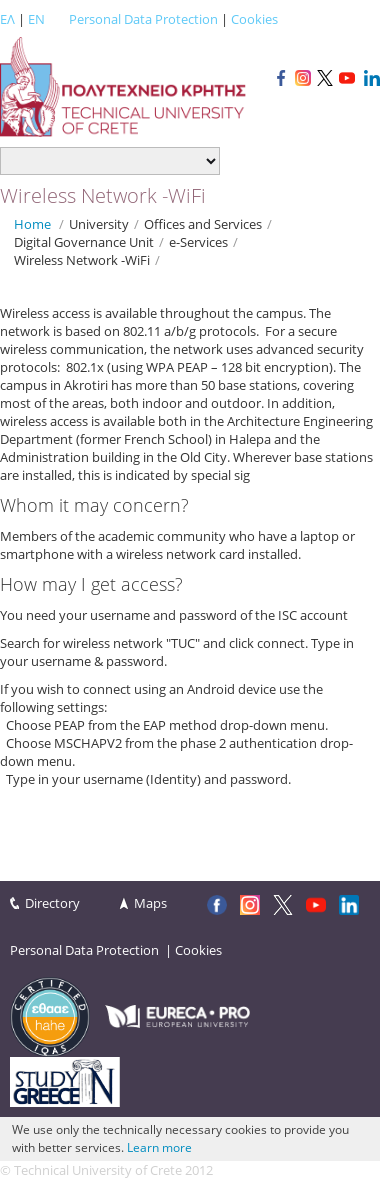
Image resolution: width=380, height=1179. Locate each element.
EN (36, 19)
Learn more (159, 1147)
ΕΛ (7, 19)
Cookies (254, 19)
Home (32, 224)
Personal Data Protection (143, 19)
